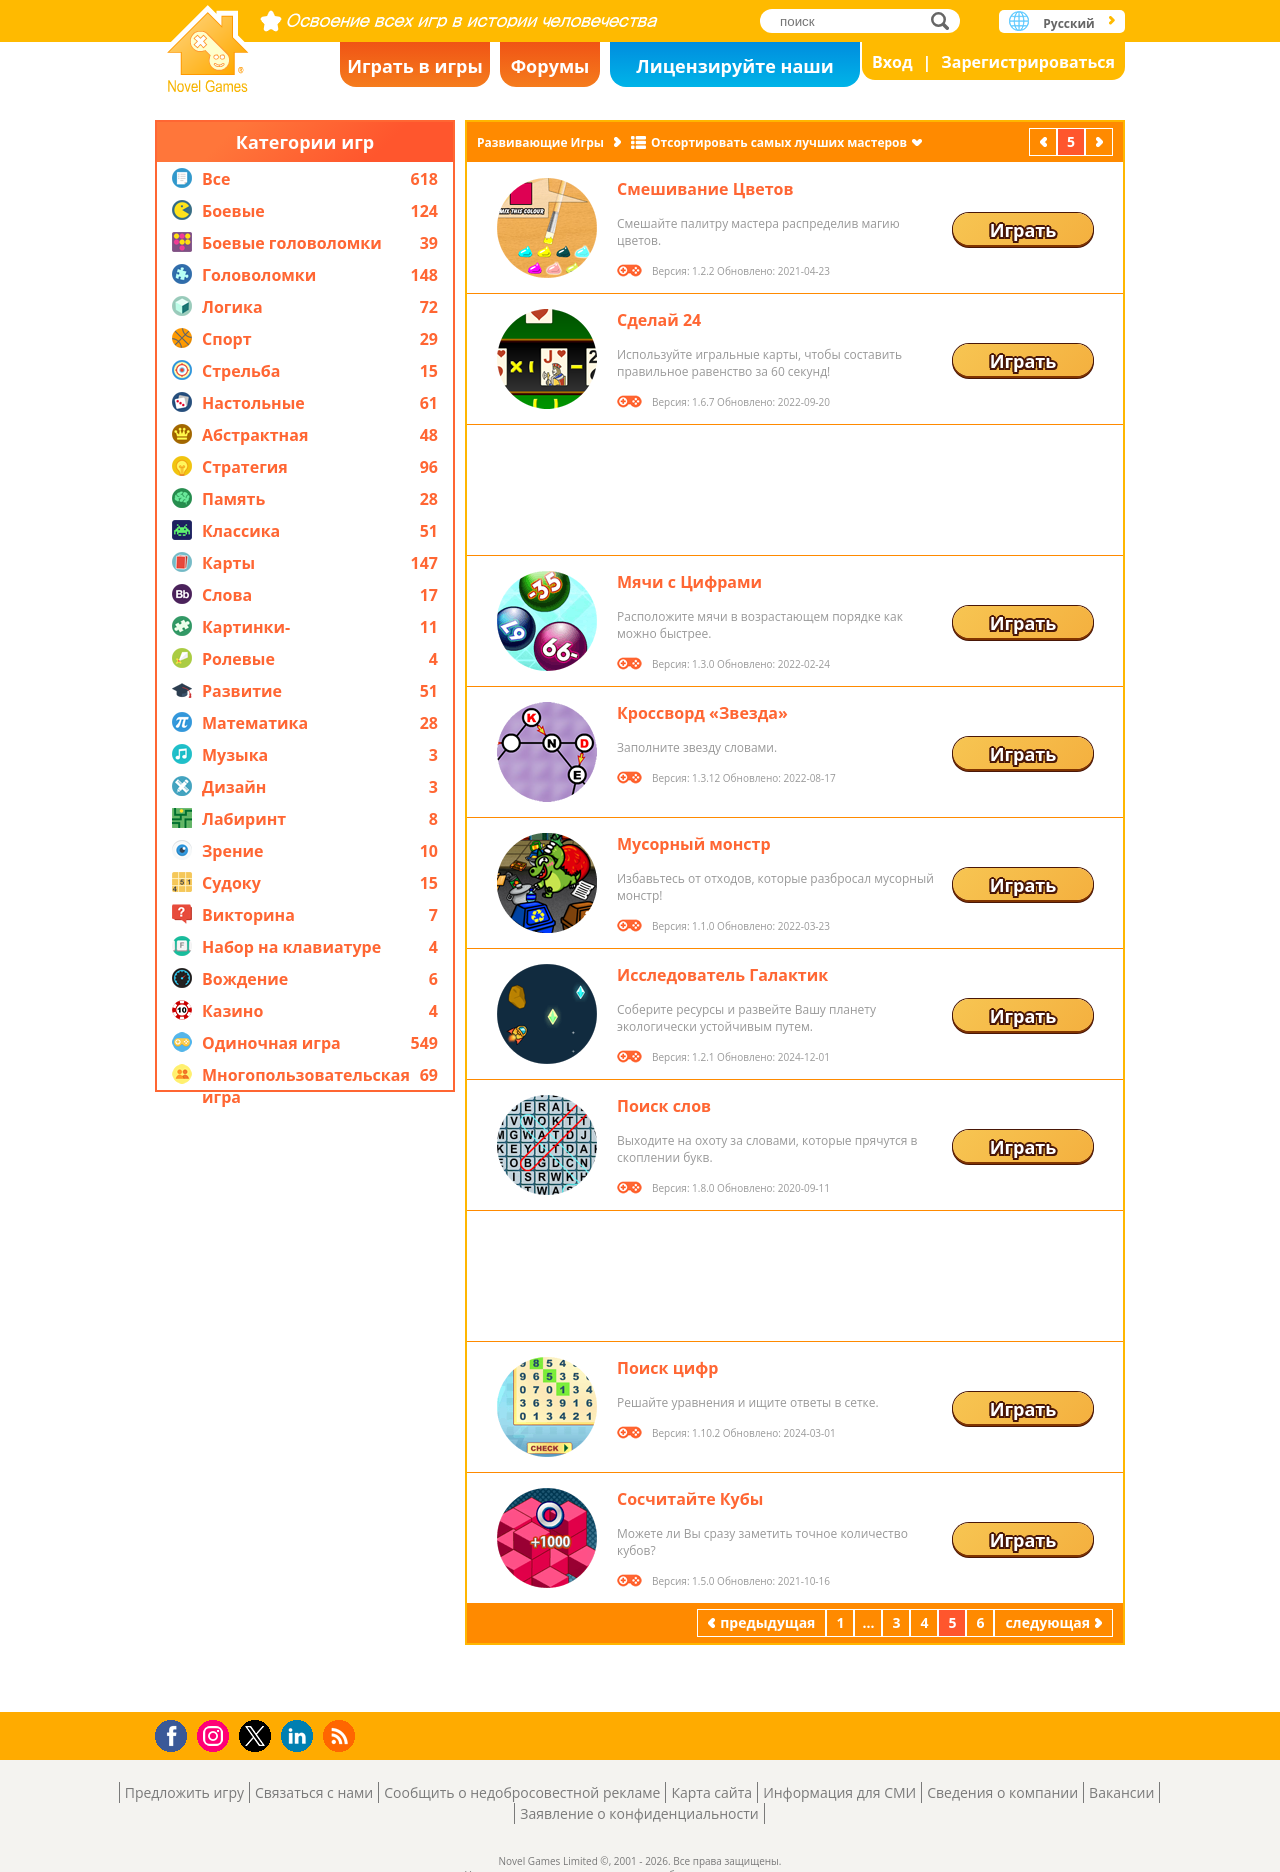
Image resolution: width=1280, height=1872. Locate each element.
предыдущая (1045, 141)
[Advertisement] (305, 1402)
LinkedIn (300, 1736)
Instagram (216, 1734)
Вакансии (1121, 1792)
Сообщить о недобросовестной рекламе (522, 1792)
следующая (1101, 141)
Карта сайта (711, 1792)
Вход (892, 62)
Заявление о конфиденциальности (639, 1813)
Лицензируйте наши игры (734, 70)
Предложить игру (184, 1792)
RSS (341, 1735)
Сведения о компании (1002, 1792)
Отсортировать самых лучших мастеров (779, 142)
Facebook (176, 1733)
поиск (945, 20)
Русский (1068, 23)
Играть (1023, 230)
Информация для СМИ (839, 1792)
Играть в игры (415, 66)
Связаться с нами (314, 1792)
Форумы (550, 66)
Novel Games (208, 42)
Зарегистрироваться (1028, 62)
